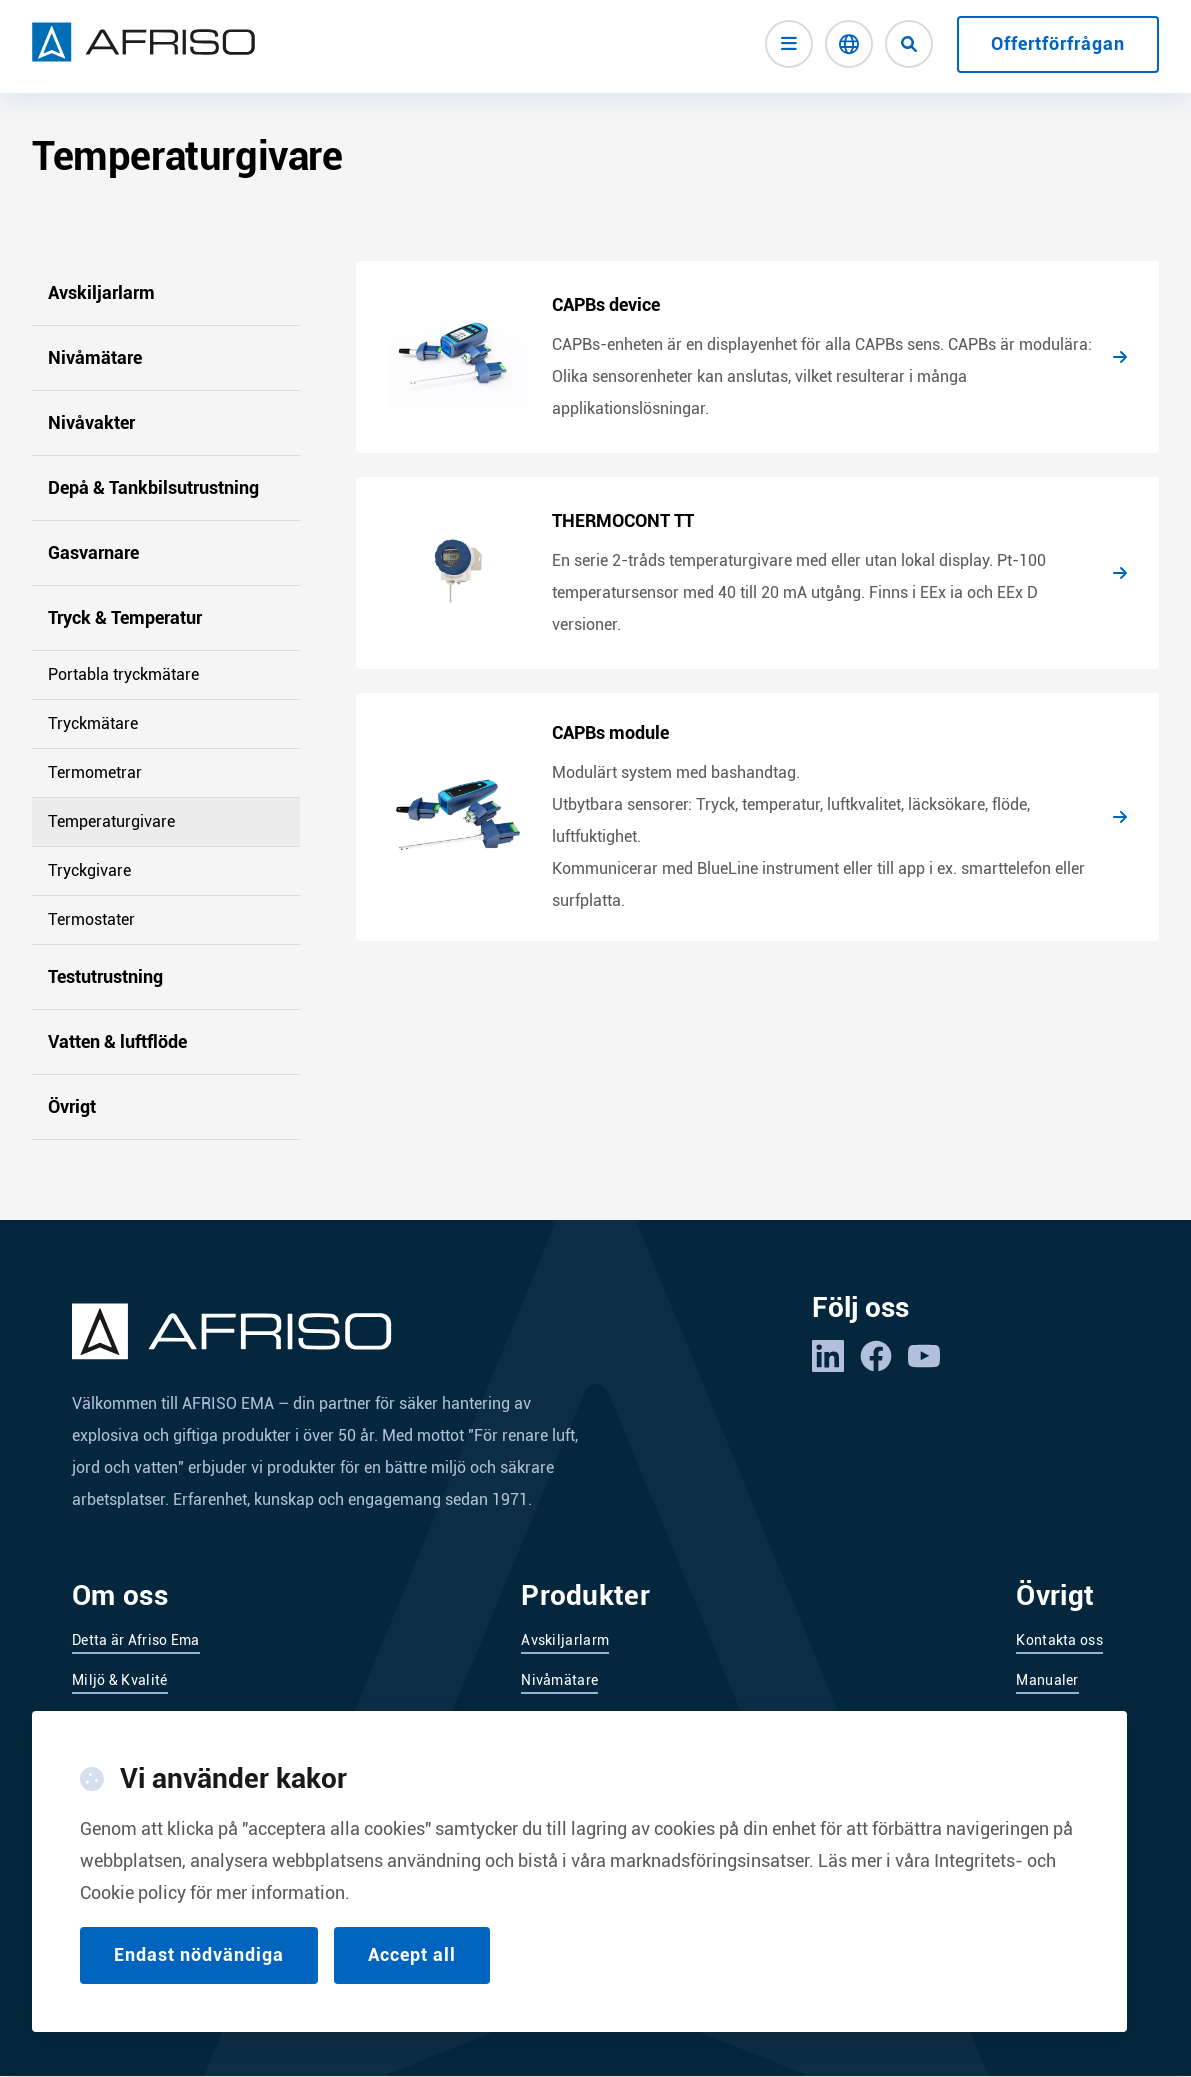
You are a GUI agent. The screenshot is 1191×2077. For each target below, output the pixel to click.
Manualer (1047, 1680)
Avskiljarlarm (101, 292)
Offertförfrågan (1058, 43)
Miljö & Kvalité (120, 1680)
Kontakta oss (1059, 1640)
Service (1040, 1720)
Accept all (412, 1980)
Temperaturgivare (111, 821)
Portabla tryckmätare (123, 674)
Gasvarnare (93, 552)
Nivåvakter (91, 422)
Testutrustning (105, 976)
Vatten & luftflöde (117, 1041)
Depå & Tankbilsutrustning (153, 487)
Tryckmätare (93, 723)
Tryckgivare (89, 870)
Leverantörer (114, 1720)
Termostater (91, 919)
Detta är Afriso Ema (136, 1640)
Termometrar (95, 772)
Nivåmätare (95, 357)
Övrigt (72, 1106)
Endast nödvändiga (199, 1980)
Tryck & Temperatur (125, 617)
